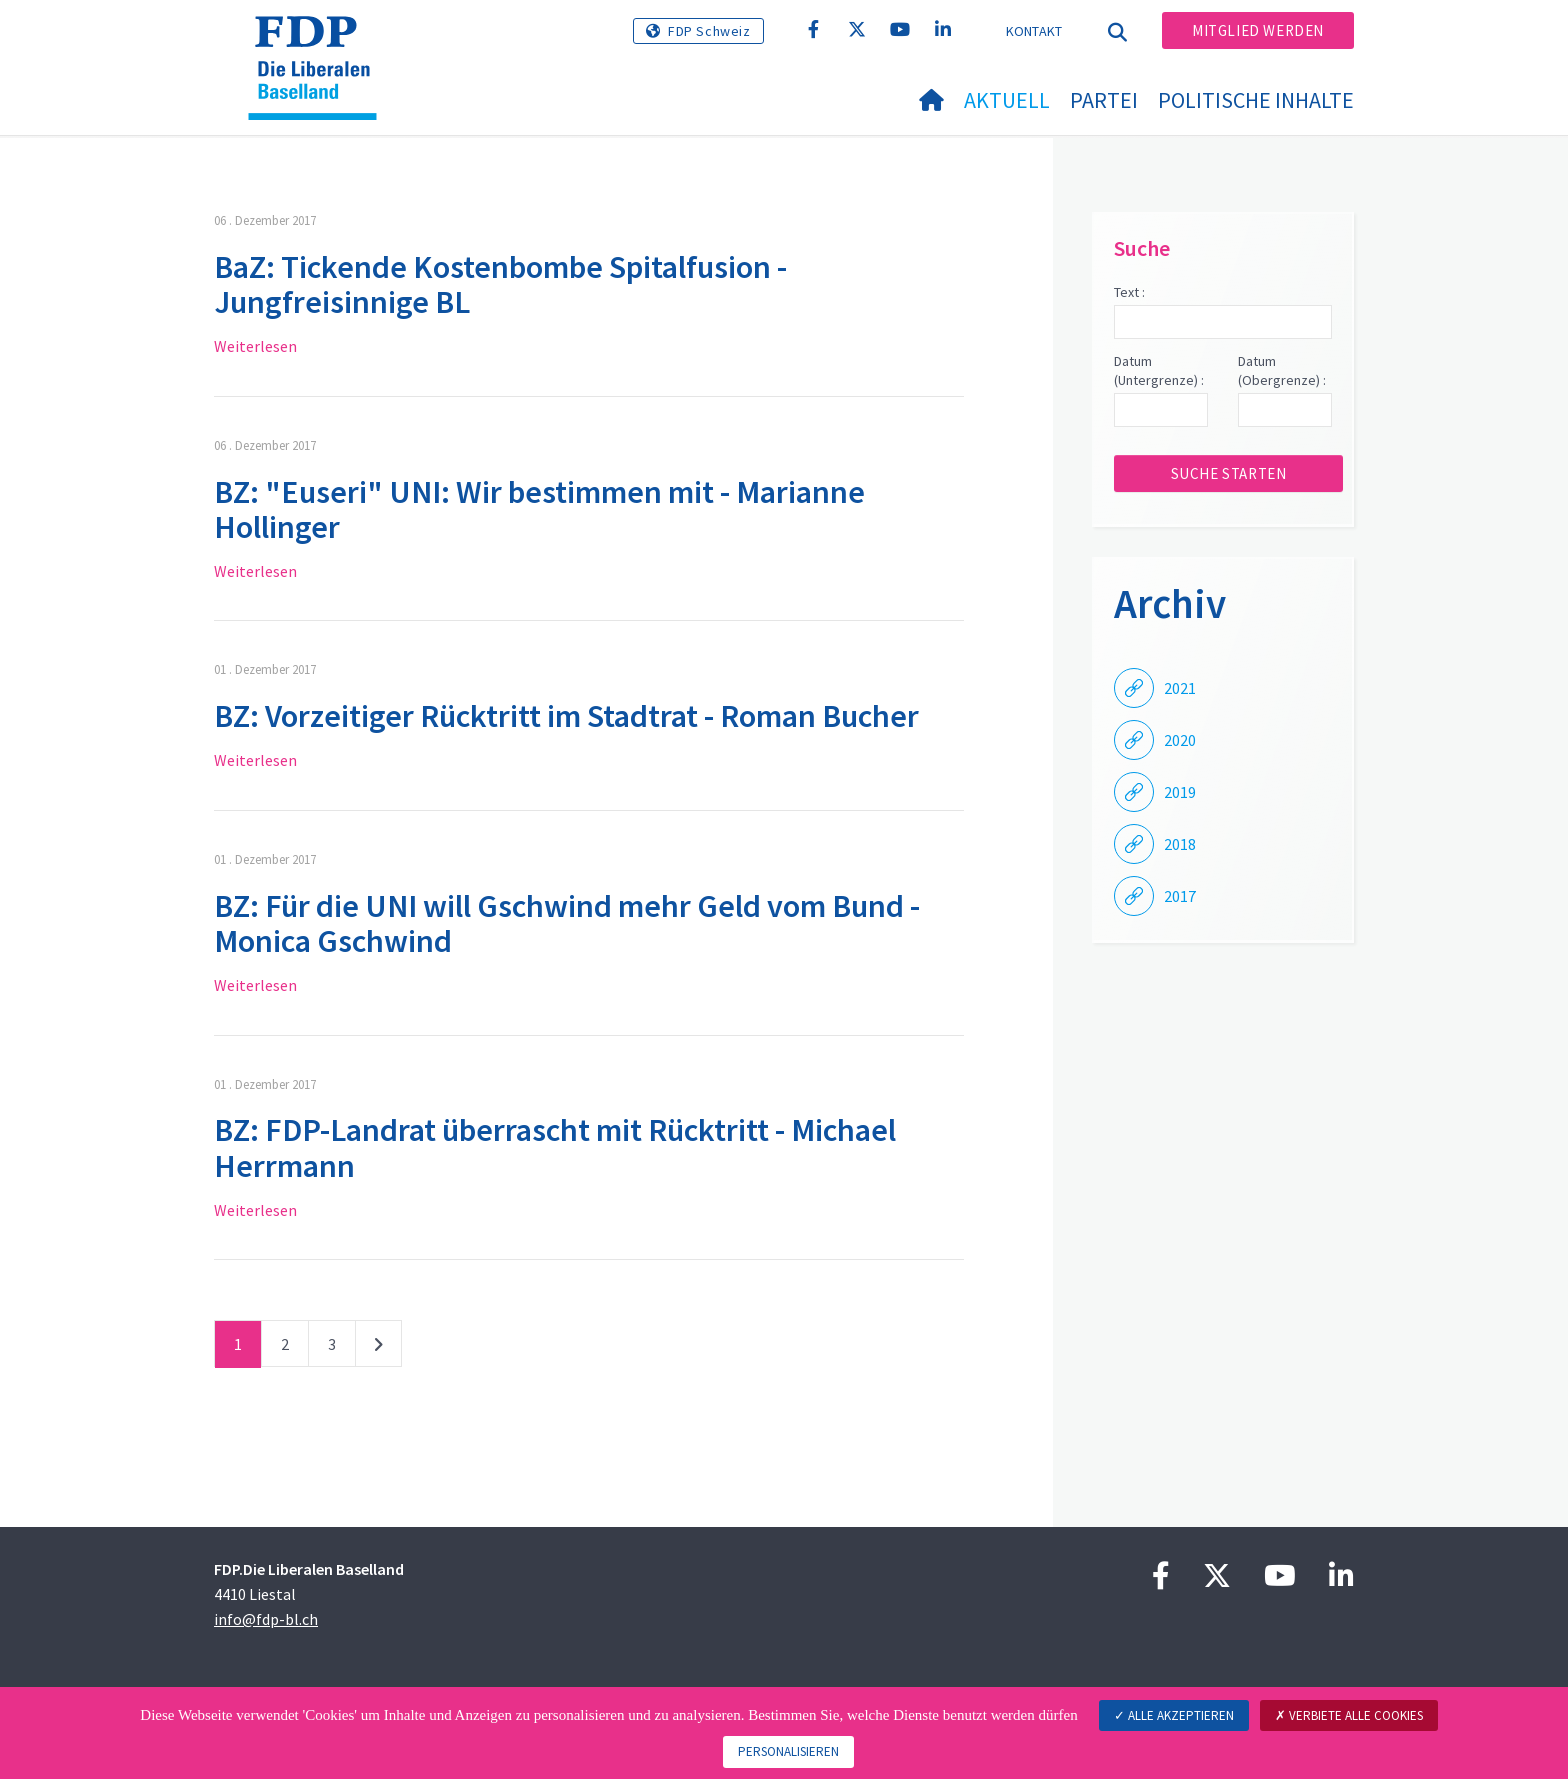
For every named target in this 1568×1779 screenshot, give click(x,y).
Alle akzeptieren (1174, 1715)
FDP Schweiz (709, 31)
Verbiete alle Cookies (1349, 1715)
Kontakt (1034, 31)
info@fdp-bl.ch (266, 1619)
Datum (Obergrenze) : (1282, 371)
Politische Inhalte (1256, 100)
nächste (378, 1348)
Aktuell (1007, 100)
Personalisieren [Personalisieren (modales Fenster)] (788, 1751)
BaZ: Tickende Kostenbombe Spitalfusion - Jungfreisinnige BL (500, 284)
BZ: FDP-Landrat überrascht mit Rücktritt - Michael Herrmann (555, 1147)
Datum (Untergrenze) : (1159, 371)
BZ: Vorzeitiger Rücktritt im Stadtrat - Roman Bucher (566, 716)
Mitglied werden (1258, 30)
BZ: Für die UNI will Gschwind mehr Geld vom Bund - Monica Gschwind (567, 923)
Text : (1129, 292)
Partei (1104, 100)
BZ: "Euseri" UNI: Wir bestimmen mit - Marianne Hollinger (539, 509)
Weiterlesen (255, 346)
